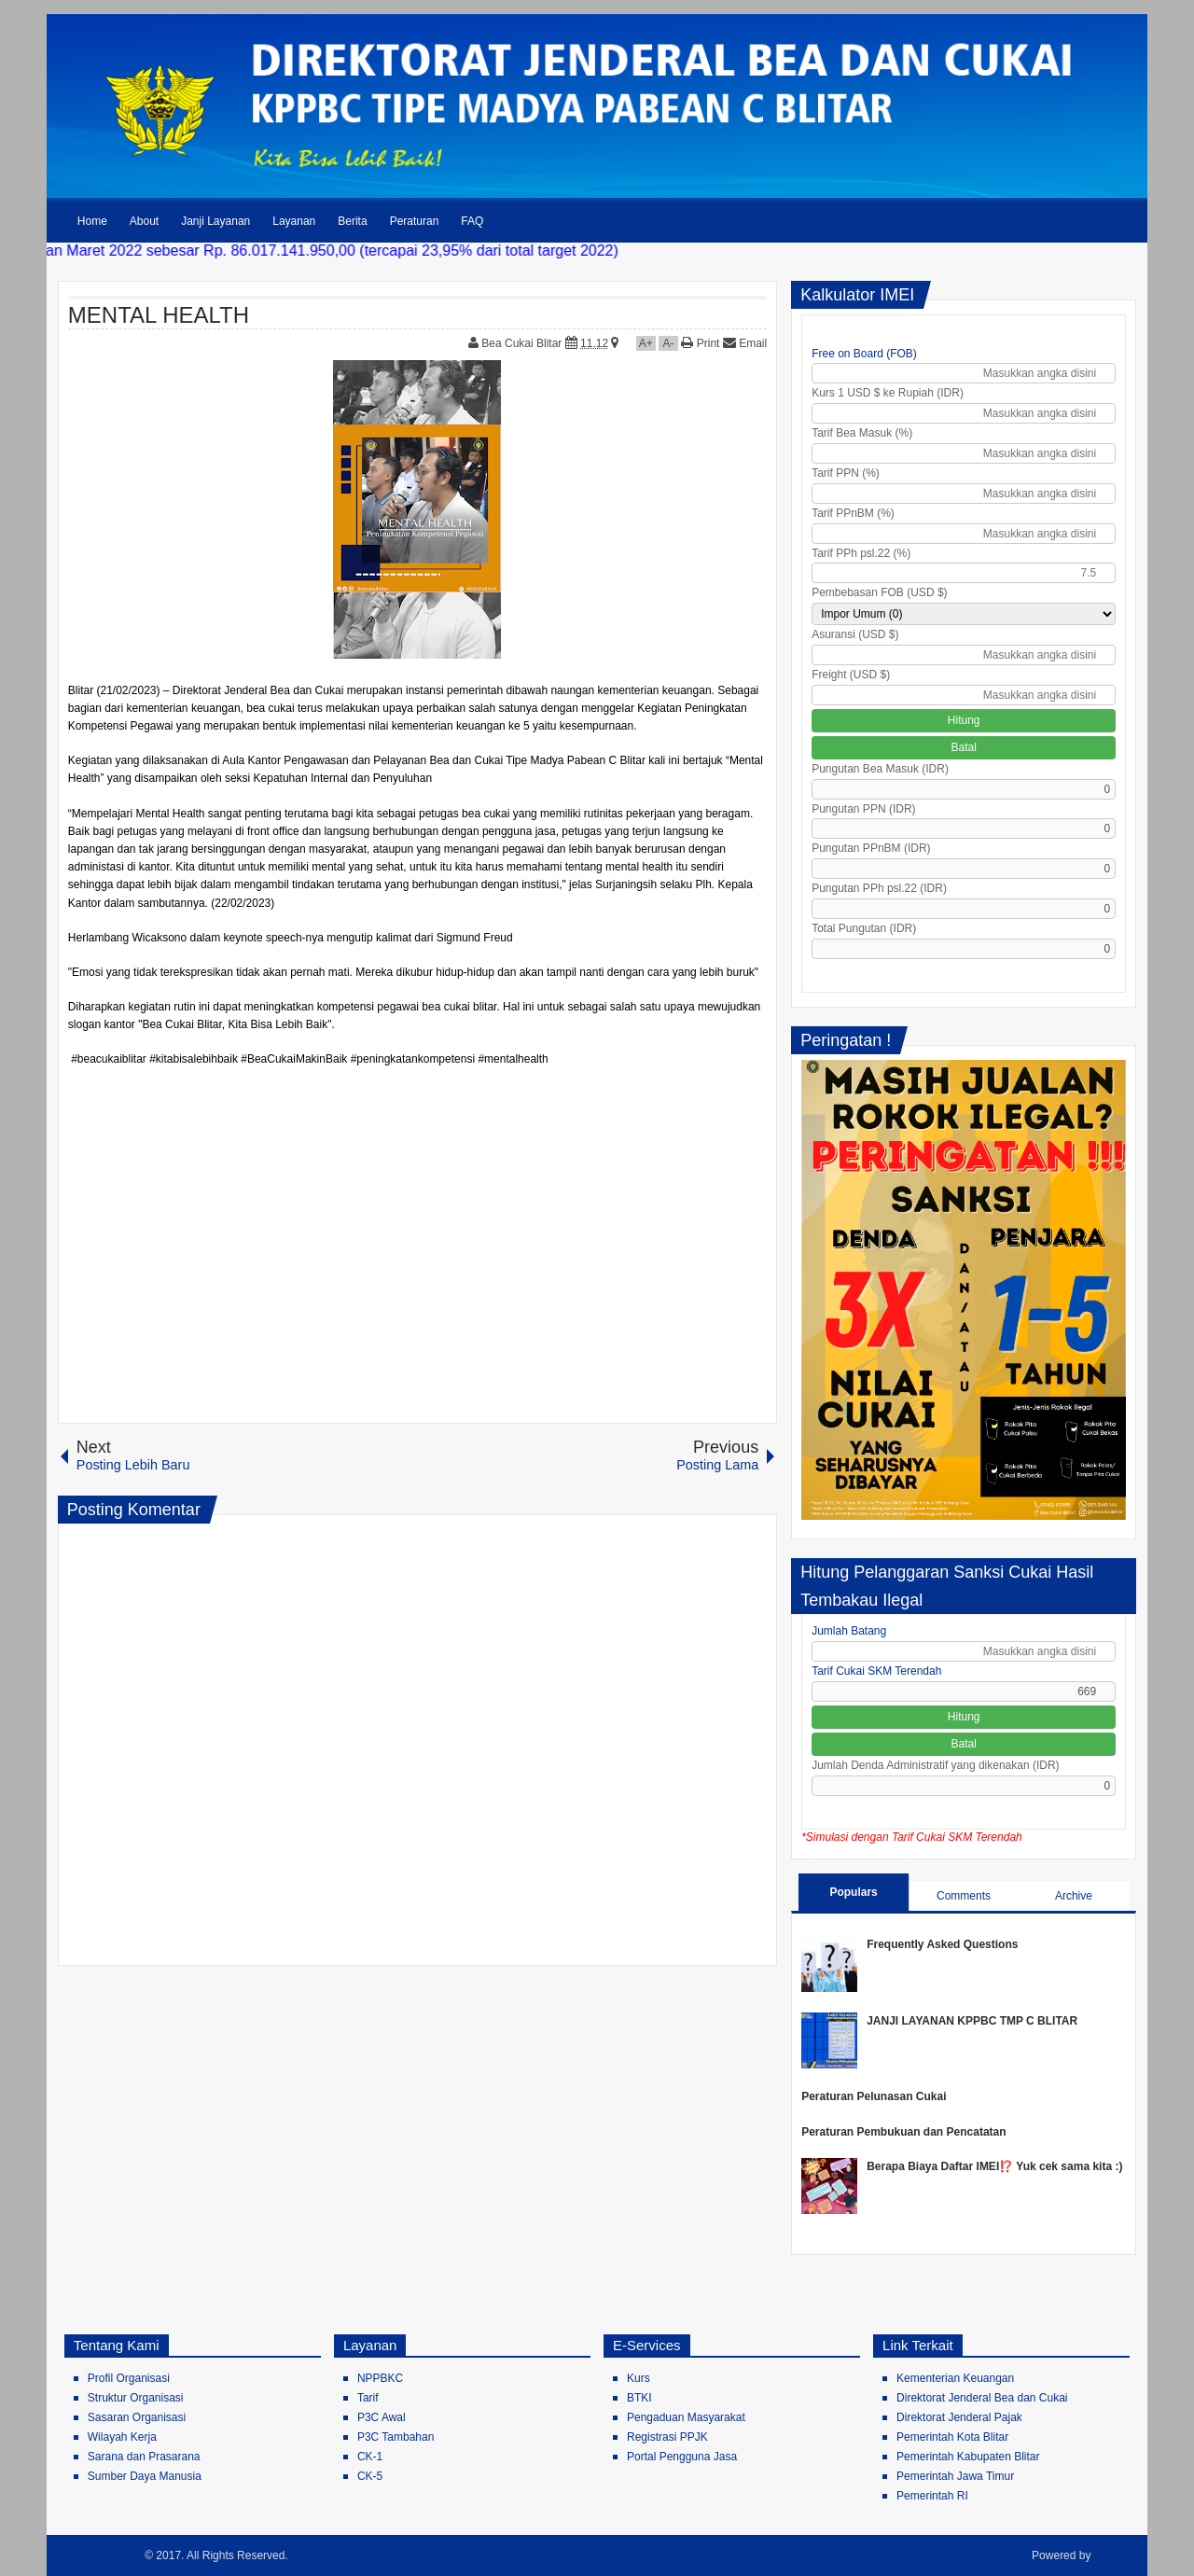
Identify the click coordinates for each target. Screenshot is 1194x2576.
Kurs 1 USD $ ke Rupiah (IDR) (888, 392)
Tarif (368, 2397)
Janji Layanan (215, 221)
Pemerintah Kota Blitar (952, 2437)
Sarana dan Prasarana (144, 2456)
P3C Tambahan (396, 2437)
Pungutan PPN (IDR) (863, 808)
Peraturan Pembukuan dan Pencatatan (903, 2131)
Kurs (638, 2378)
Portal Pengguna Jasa (682, 2456)
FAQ (472, 221)
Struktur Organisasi (136, 2397)
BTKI (639, 2397)
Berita (352, 221)
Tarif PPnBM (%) (853, 513)
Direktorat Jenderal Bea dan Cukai (981, 2397)
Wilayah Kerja (122, 2437)
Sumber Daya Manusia (144, 2476)
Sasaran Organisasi (137, 2417)
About (144, 221)
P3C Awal (381, 2417)
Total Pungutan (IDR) (864, 928)
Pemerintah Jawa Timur (955, 2476)
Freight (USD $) (851, 674)
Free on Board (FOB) (864, 353)
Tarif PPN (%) (846, 473)
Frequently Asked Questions (942, 1944)
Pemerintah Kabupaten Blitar (967, 2456)
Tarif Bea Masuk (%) (862, 432)
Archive (1073, 1895)
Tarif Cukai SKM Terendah (876, 1671)
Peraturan (414, 221)
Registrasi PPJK (667, 2437)
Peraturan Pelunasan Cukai (873, 2096)
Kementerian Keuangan (955, 2378)
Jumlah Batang (849, 1630)
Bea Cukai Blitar (522, 343)
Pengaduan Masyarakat (686, 2417)
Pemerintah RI (932, 2495)
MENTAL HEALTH (158, 314)
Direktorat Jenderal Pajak (959, 2417)
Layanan (293, 221)
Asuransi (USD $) (855, 634)
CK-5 (369, 2476)
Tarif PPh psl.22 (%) (861, 553)
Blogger (1115, 2555)
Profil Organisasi (129, 2378)
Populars (853, 1892)
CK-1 (369, 2456)
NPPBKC (380, 2378)
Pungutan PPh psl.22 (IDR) (879, 888)
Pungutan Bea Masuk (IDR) (880, 768)
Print (700, 343)
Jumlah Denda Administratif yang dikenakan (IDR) (935, 1765)
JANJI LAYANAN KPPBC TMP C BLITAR (972, 2020)
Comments (964, 1895)
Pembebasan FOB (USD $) (879, 592)
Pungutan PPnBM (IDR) (871, 848)
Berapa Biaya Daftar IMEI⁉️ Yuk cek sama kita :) (994, 2166)
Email (745, 343)
